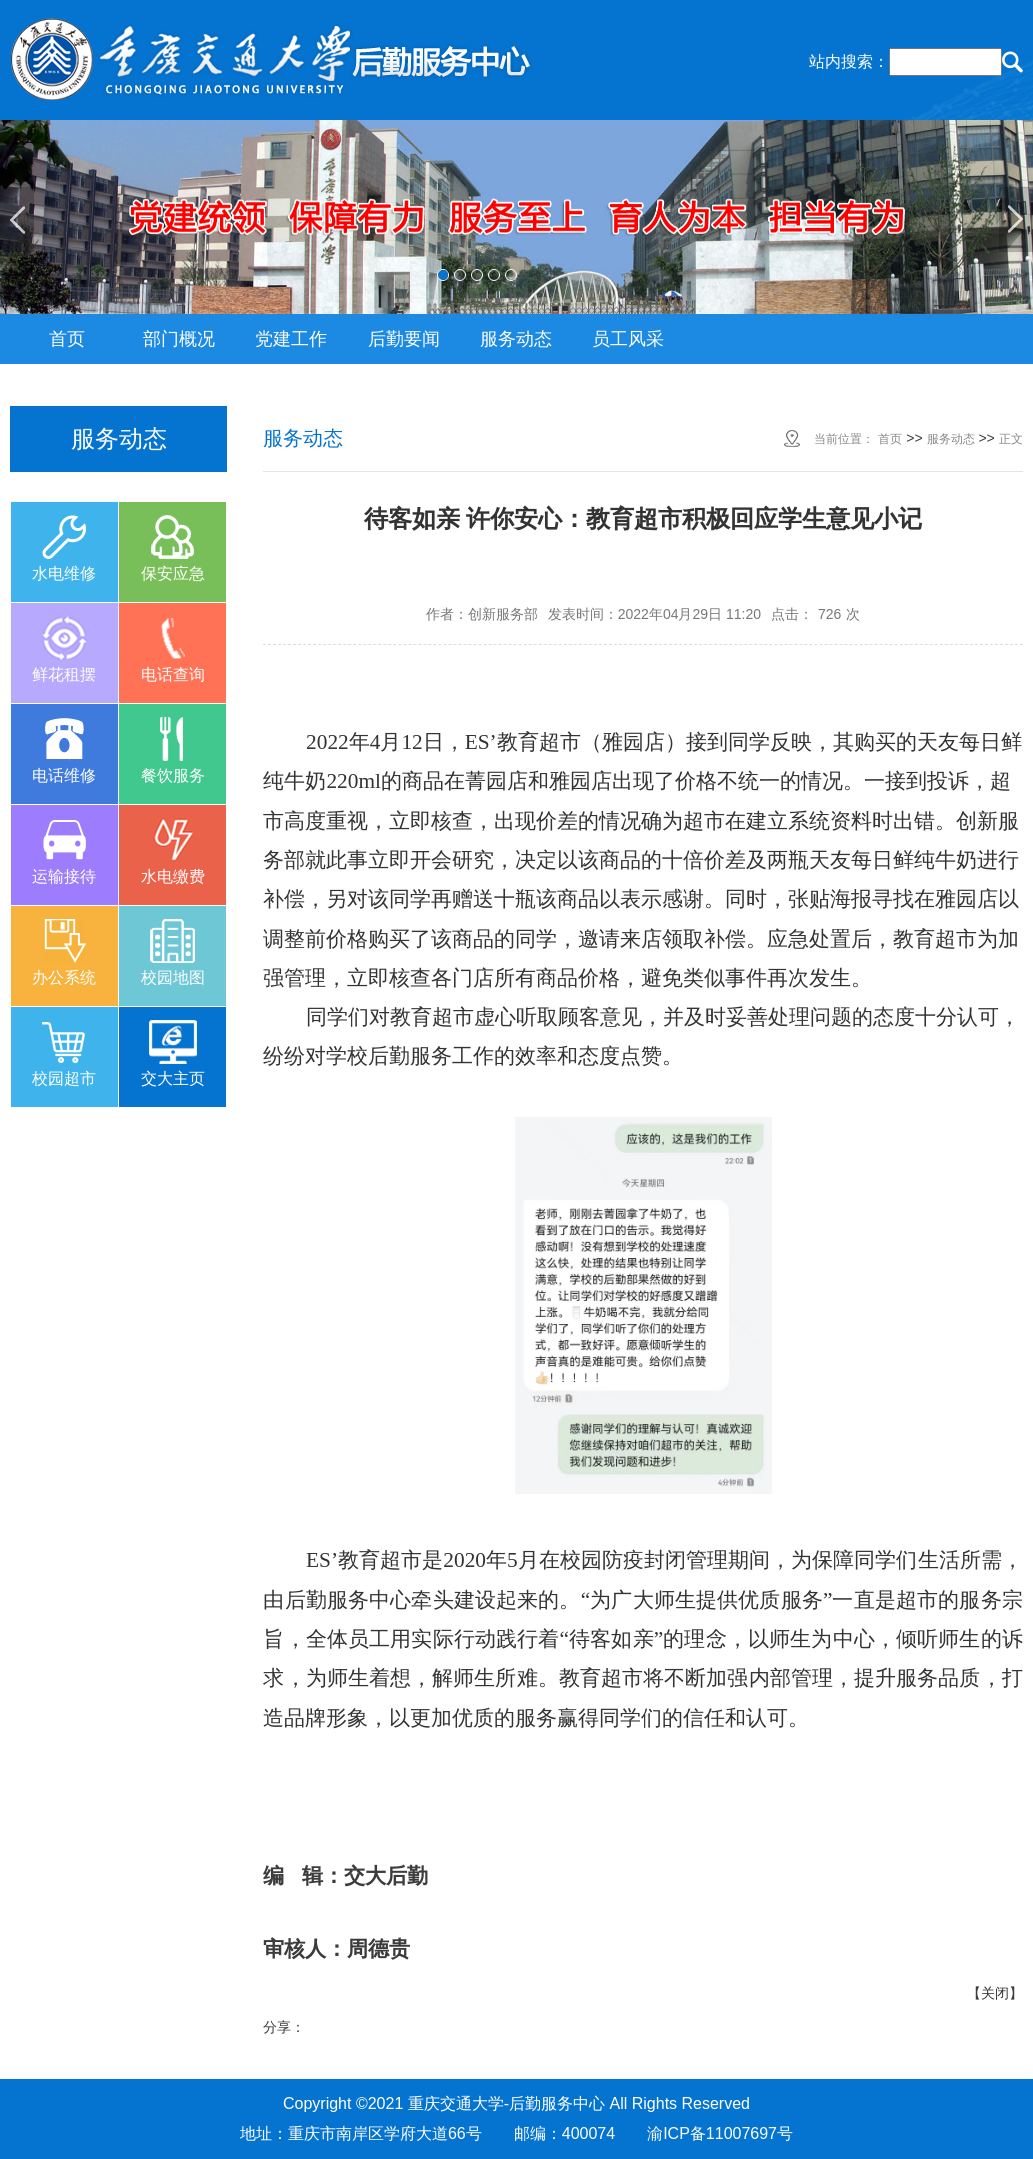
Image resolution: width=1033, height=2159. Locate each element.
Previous (17, 219)
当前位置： (844, 439)
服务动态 (516, 339)
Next (1016, 219)
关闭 (995, 1993)
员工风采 (628, 339)
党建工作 (291, 339)
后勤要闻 (404, 339)
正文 (1011, 439)
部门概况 (179, 339)
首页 (67, 339)
